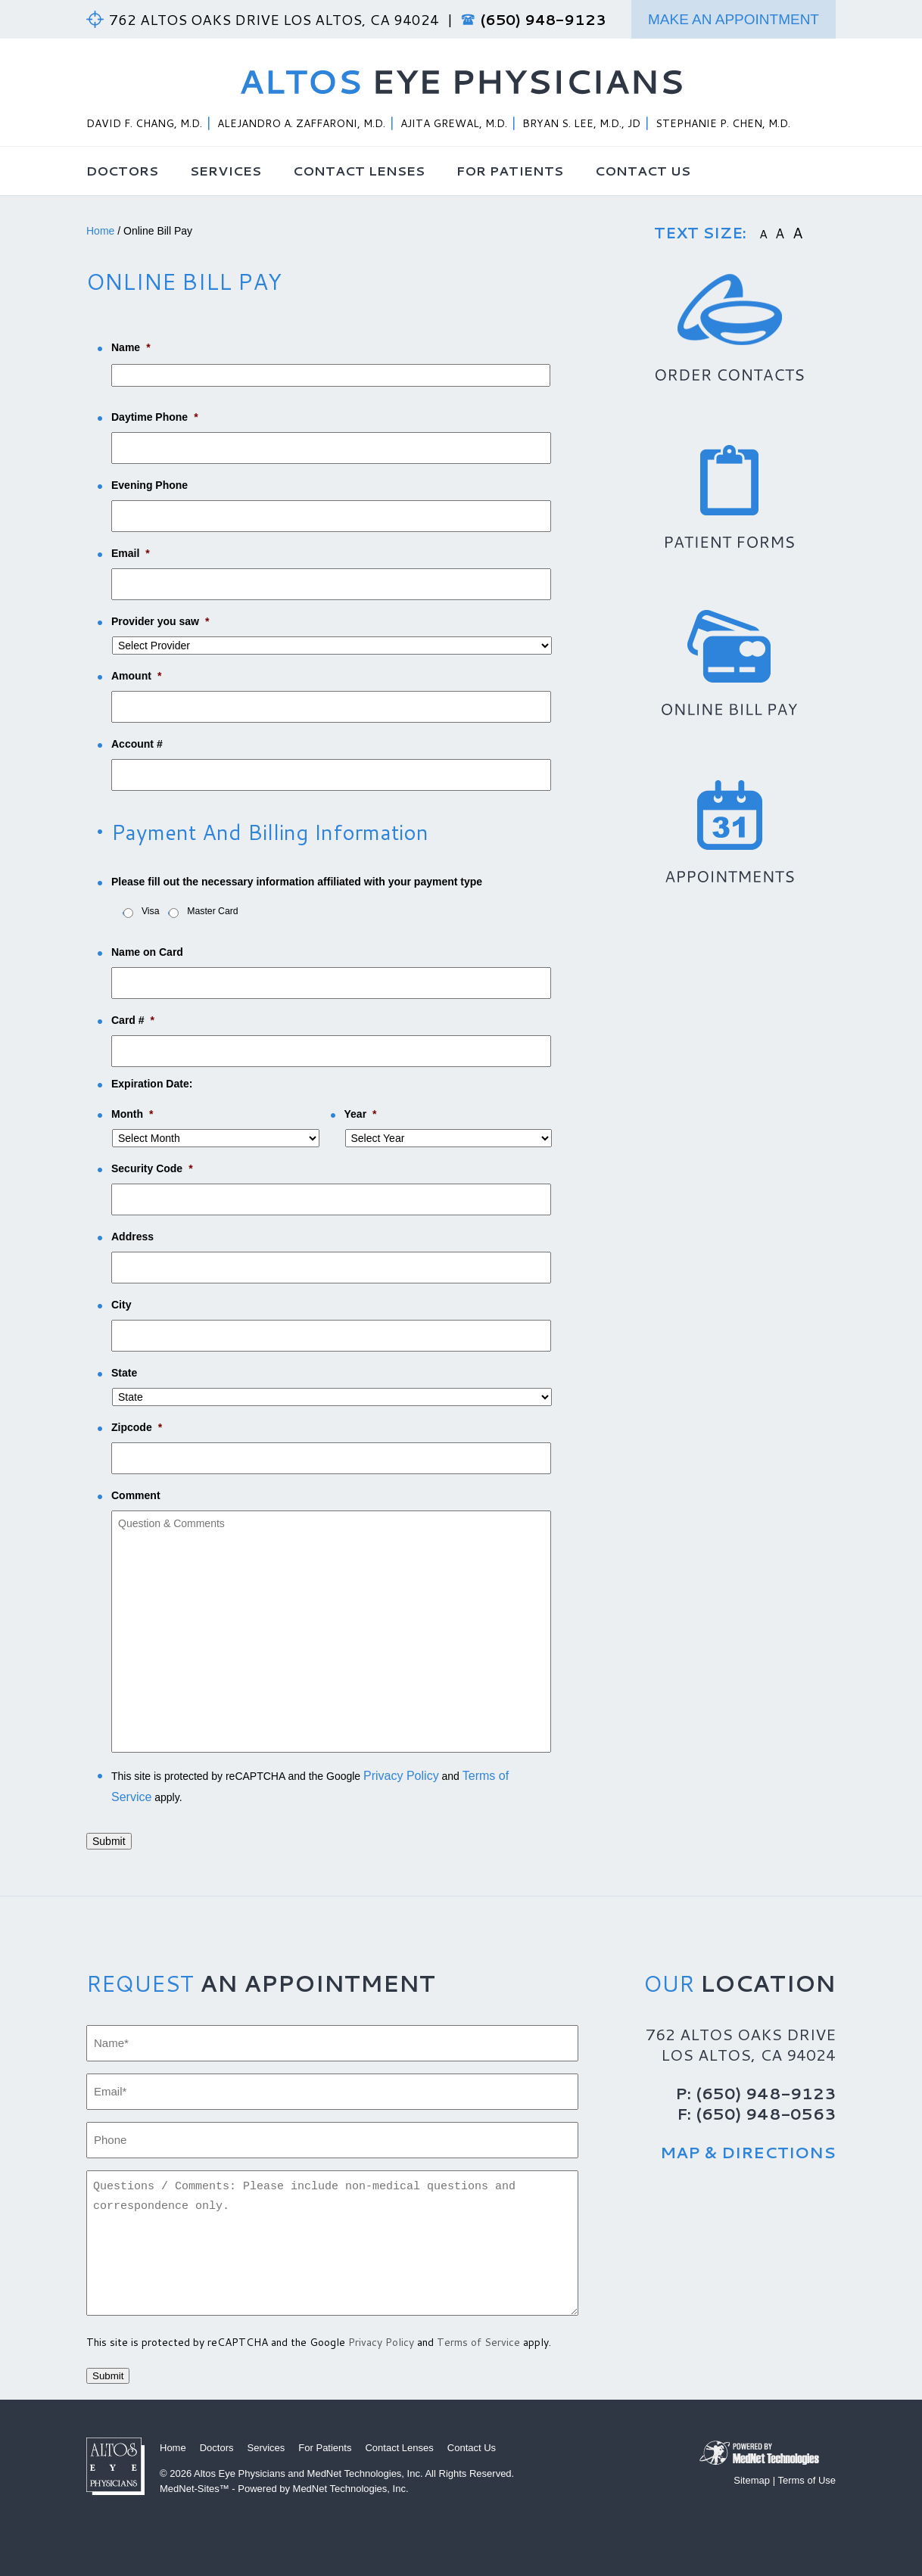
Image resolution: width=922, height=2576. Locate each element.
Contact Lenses (359, 170)
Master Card (212, 911)
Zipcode (136, 1427)
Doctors (122, 170)
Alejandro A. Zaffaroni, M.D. (301, 123)
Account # (137, 744)
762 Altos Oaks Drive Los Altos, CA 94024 (741, 2044)
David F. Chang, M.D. (144, 123)
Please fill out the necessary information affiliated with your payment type (296, 882)
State (124, 1373)
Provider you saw (160, 621)
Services (225, 170)
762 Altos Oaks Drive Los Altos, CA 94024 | (285, 19)
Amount (136, 676)
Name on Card (147, 952)
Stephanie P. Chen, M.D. (723, 123)
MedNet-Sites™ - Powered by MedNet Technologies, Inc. (284, 2488)
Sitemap (752, 2480)
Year (360, 1114)
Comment (135, 1495)
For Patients (509, 170)
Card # (132, 1020)
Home (100, 231)
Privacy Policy (401, 1775)
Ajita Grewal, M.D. (453, 123)
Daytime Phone (154, 417)
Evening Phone (149, 485)
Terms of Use (806, 2480)
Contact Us (642, 170)
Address (132, 1236)
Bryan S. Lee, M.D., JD (581, 123)
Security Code (152, 1168)
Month (132, 1114)
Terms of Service (478, 2342)
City (121, 1305)
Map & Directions (748, 2152)
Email (130, 553)
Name (131, 347)
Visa (151, 911)
